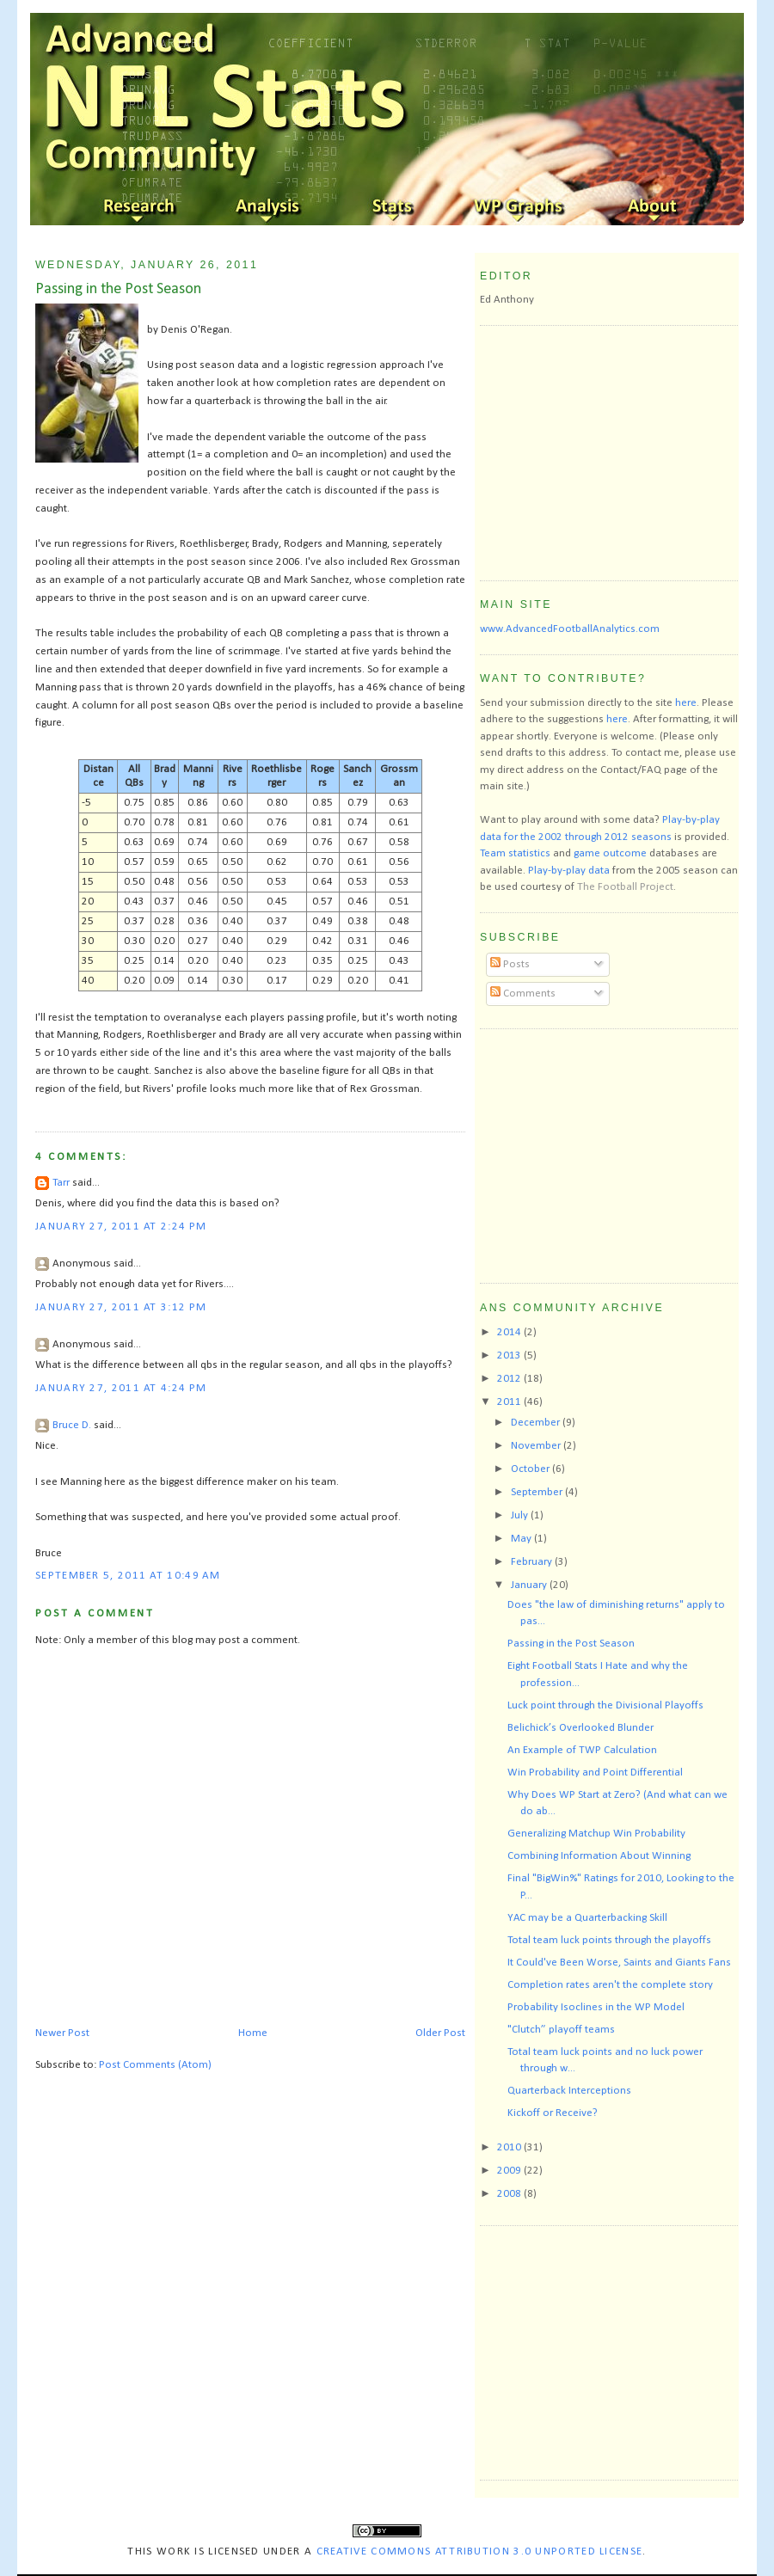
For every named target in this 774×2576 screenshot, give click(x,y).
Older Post (440, 2033)
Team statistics (515, 853)
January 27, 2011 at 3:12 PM (120, 1307)
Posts (510, 964)
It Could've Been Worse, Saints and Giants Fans (619, 1962)
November (537, 1445)
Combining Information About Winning (599, 1855)
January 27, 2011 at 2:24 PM (120, 1226)
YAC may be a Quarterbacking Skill (587, 1917)
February (533, 1561)
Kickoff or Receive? (552, 2113)
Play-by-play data (569, 870)
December (536, 1422)
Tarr (61, 1182)
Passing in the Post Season (118, 289)
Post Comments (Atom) (155, 2064)
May (522, 1538)
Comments (523, 993)
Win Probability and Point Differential (595, 1772)
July (521, 1515)
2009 (510, 2170)
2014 (510, 1332)
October (531, 1469)
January (530, 1585)
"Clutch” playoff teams (561, 2029)
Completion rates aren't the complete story (610, 1984)
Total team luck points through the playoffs (609, 1940)
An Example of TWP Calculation (582, 1750)
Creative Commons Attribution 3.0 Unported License (479, 2551)
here (686, 702)
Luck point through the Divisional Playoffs (605, 1705)
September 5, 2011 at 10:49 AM (128, 1575)
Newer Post (62, 2033)
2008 (510, 2193)
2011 (510, 1402)
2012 (510, 1378)
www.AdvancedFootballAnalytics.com (570, 629)
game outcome (610, 853)
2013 (510, 1355)
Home (252, 2033)
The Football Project (625, 886)
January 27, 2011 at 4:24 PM (120, 1388)
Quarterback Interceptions (569, 2090)
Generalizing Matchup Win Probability (596, 1833)
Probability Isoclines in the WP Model (596, 2007)
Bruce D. (71, 1425)
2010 (510, 2147)
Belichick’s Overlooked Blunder (580, 1727)
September (538, 1492)
